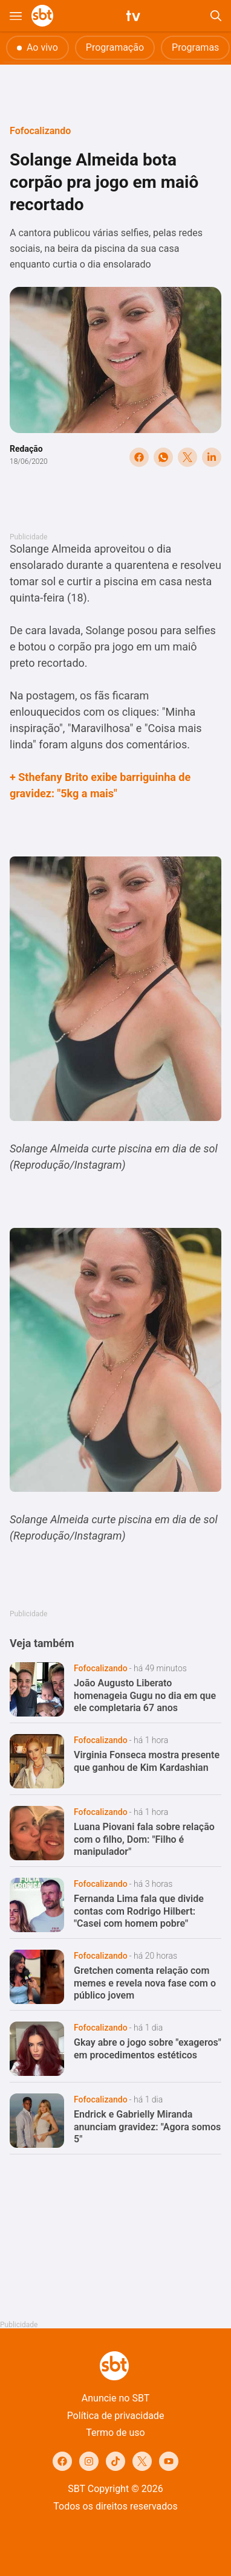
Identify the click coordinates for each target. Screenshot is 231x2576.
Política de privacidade (115, 2415)
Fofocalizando (40, 131)
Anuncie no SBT (115, 2398)
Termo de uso (115, 2432)
